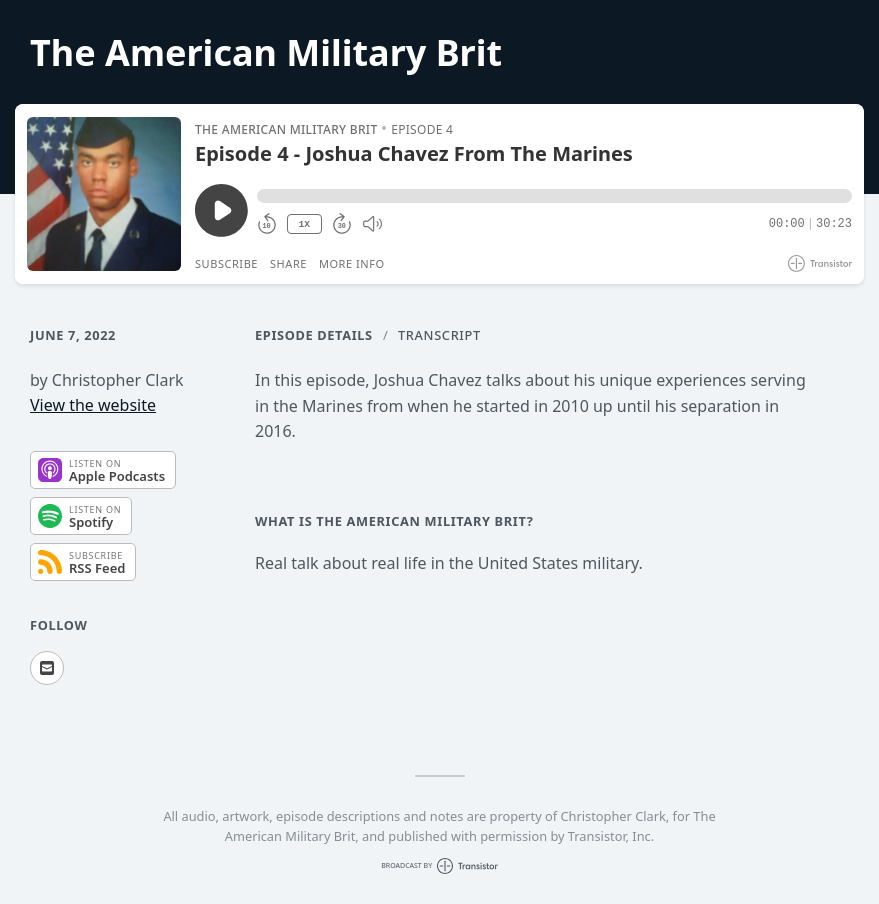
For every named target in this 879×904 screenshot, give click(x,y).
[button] (554, 196)
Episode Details (314, 335)
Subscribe (226, 263)
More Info (352, 263)
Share (288, 263)
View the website (93, 405)
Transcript (439, 335)
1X (304, 224)
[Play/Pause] (104, 194)
